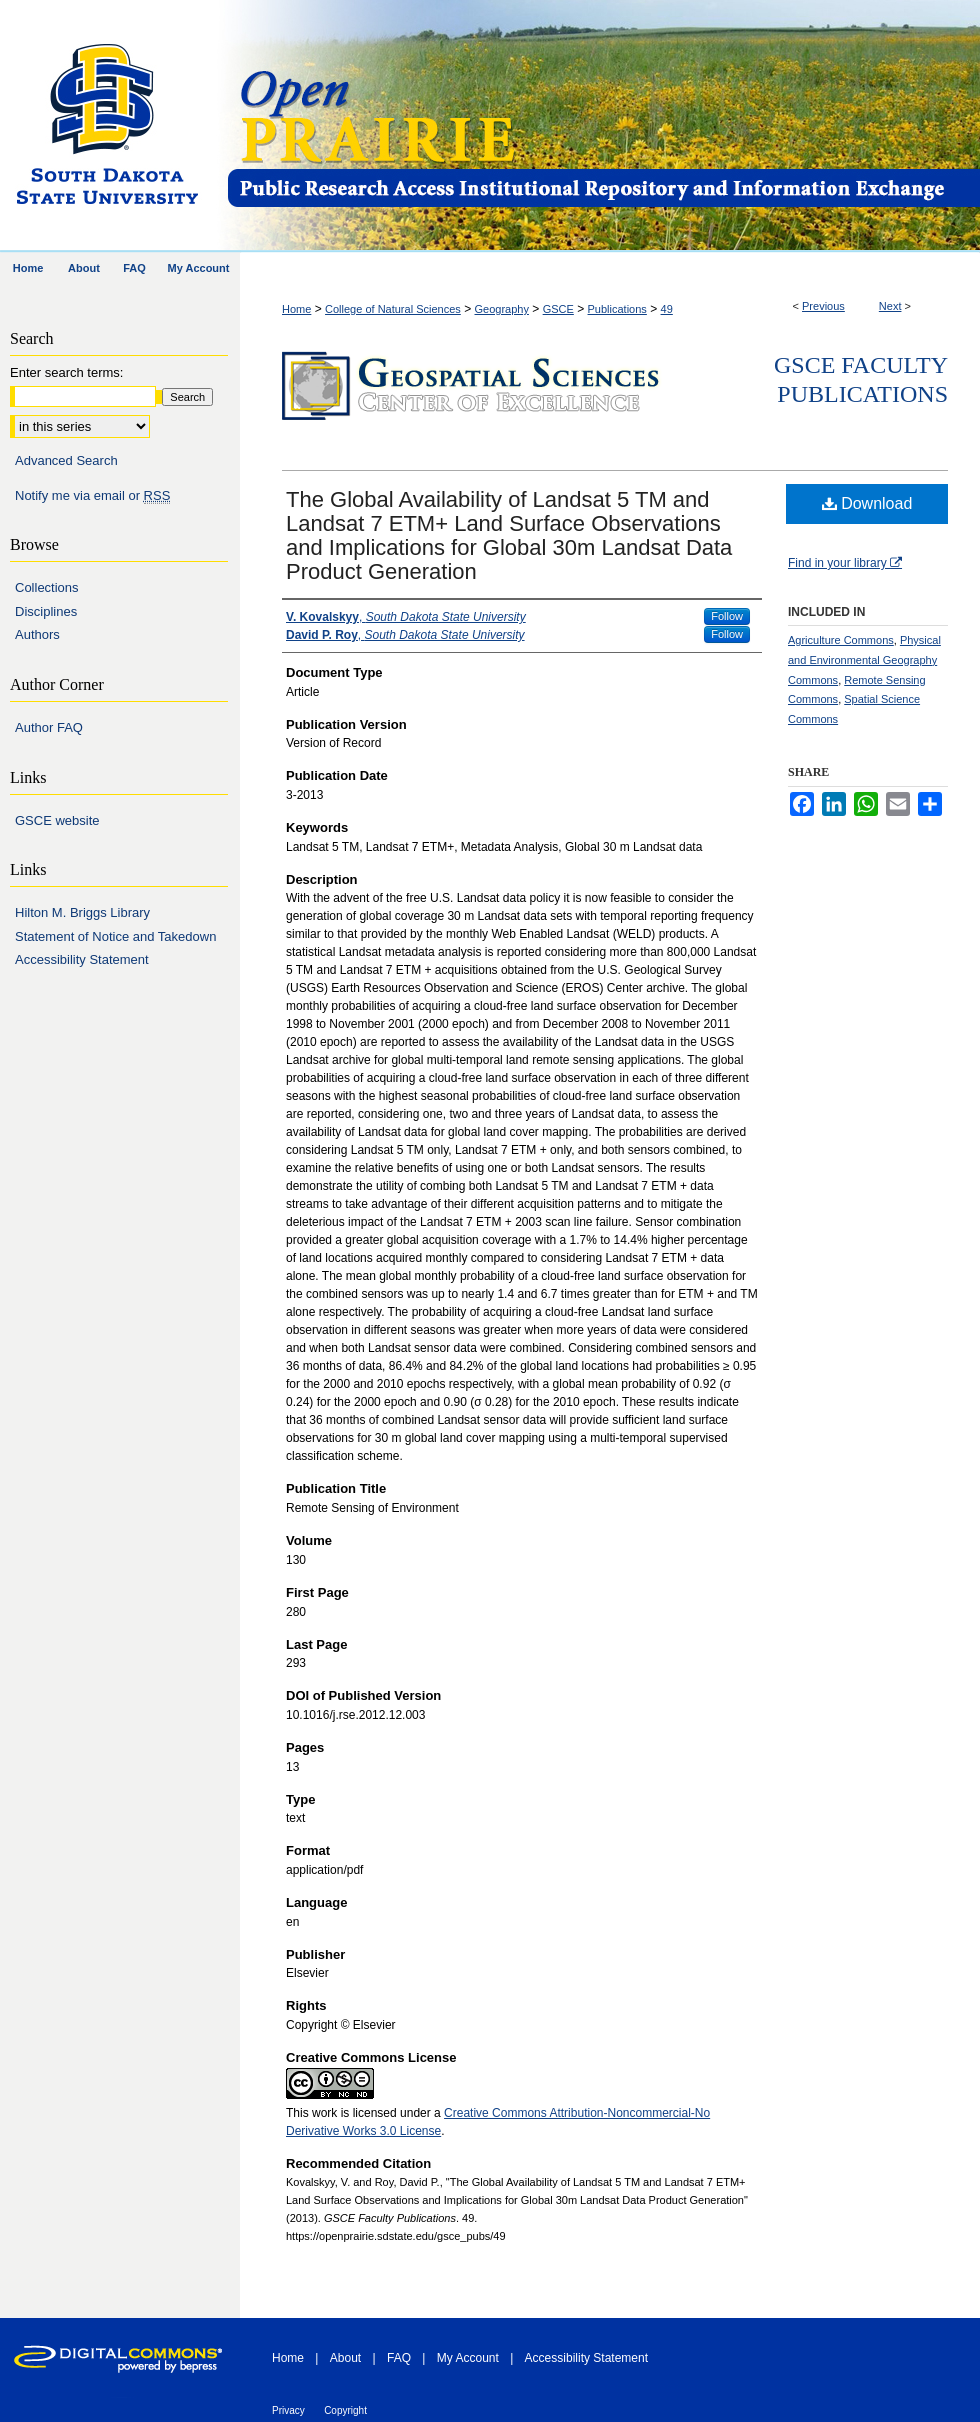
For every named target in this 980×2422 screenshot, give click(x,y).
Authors (37, 634)
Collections (47, 587)
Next (890, 306)
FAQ (399, 2358)
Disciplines (46, 611)
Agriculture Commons (841, 640)
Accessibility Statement (82, 959)
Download (867, 503)
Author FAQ (49, 727)
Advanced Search (66, 460)
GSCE (558, 309)
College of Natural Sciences (393, 309)
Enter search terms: (66, 372)
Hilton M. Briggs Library (82, 912)
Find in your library (845, 563)
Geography (502, 309)
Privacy (288, 2410)
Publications (617, 309)
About (345, 2358)
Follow (727, 616)
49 (667, 309)
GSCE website (57, 820)
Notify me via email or (92, 496)
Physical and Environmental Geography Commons (864, 660)
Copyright (345, 2410)
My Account (468, 2358)
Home (296, 309)
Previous (823, 306)
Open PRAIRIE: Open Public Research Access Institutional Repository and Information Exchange (602, 126)
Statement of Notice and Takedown (115, 936)
